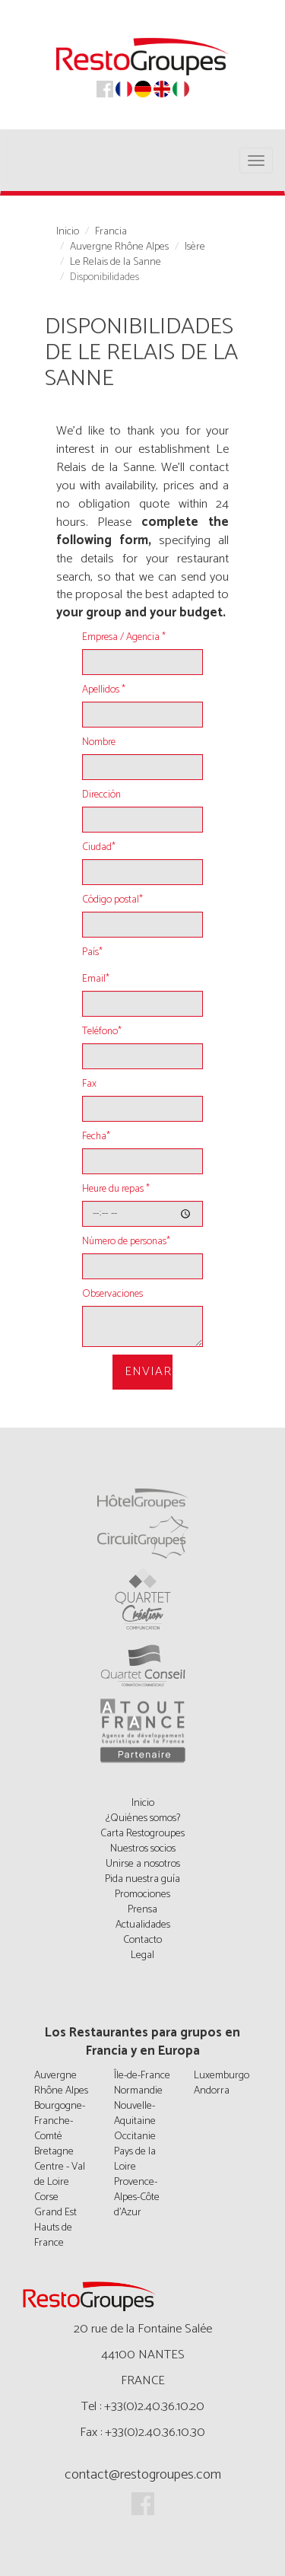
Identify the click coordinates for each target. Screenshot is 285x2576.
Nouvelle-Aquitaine (135, 2113)
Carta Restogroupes (142, 1833)
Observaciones (112, 1294)
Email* (95, 979)
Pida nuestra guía (142, 1879)
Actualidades (143, 1925)
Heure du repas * (116, 1189)
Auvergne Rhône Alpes (119, 247)
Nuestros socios (143, 1849)
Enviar (148, 1371)
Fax (89, 1084)
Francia (111, 232)
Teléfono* (102, 1032)
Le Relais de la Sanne (115, 262)
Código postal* (112, 900)
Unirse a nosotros (143, 1864)
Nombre (99, 742)
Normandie (138, 2091)
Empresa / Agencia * (124, 637)
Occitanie (135, 2136)
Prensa (142, 1909)
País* (92, 952)
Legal (142, 1955)
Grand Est (55, 2212)
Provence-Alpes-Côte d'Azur (137, 2197)
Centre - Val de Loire (59, 2174)
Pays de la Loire (135, 2159)
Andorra (212, 2091)
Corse (46, 2197)
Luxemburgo (221, 2075)
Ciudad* (99, 847)
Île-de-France (142, 2075)
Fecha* (96, 1137)
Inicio (67, 232)
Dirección (101, 795)
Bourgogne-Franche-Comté (59, 2121)
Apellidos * (103, 690)
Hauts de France (53, 2235)
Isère (195, 247)
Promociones (142, 1894)
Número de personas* (126, 1242)
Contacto (142, 1940)
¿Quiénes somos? (143, 1818)
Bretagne (54, 2151)
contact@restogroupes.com (143, 2474)
